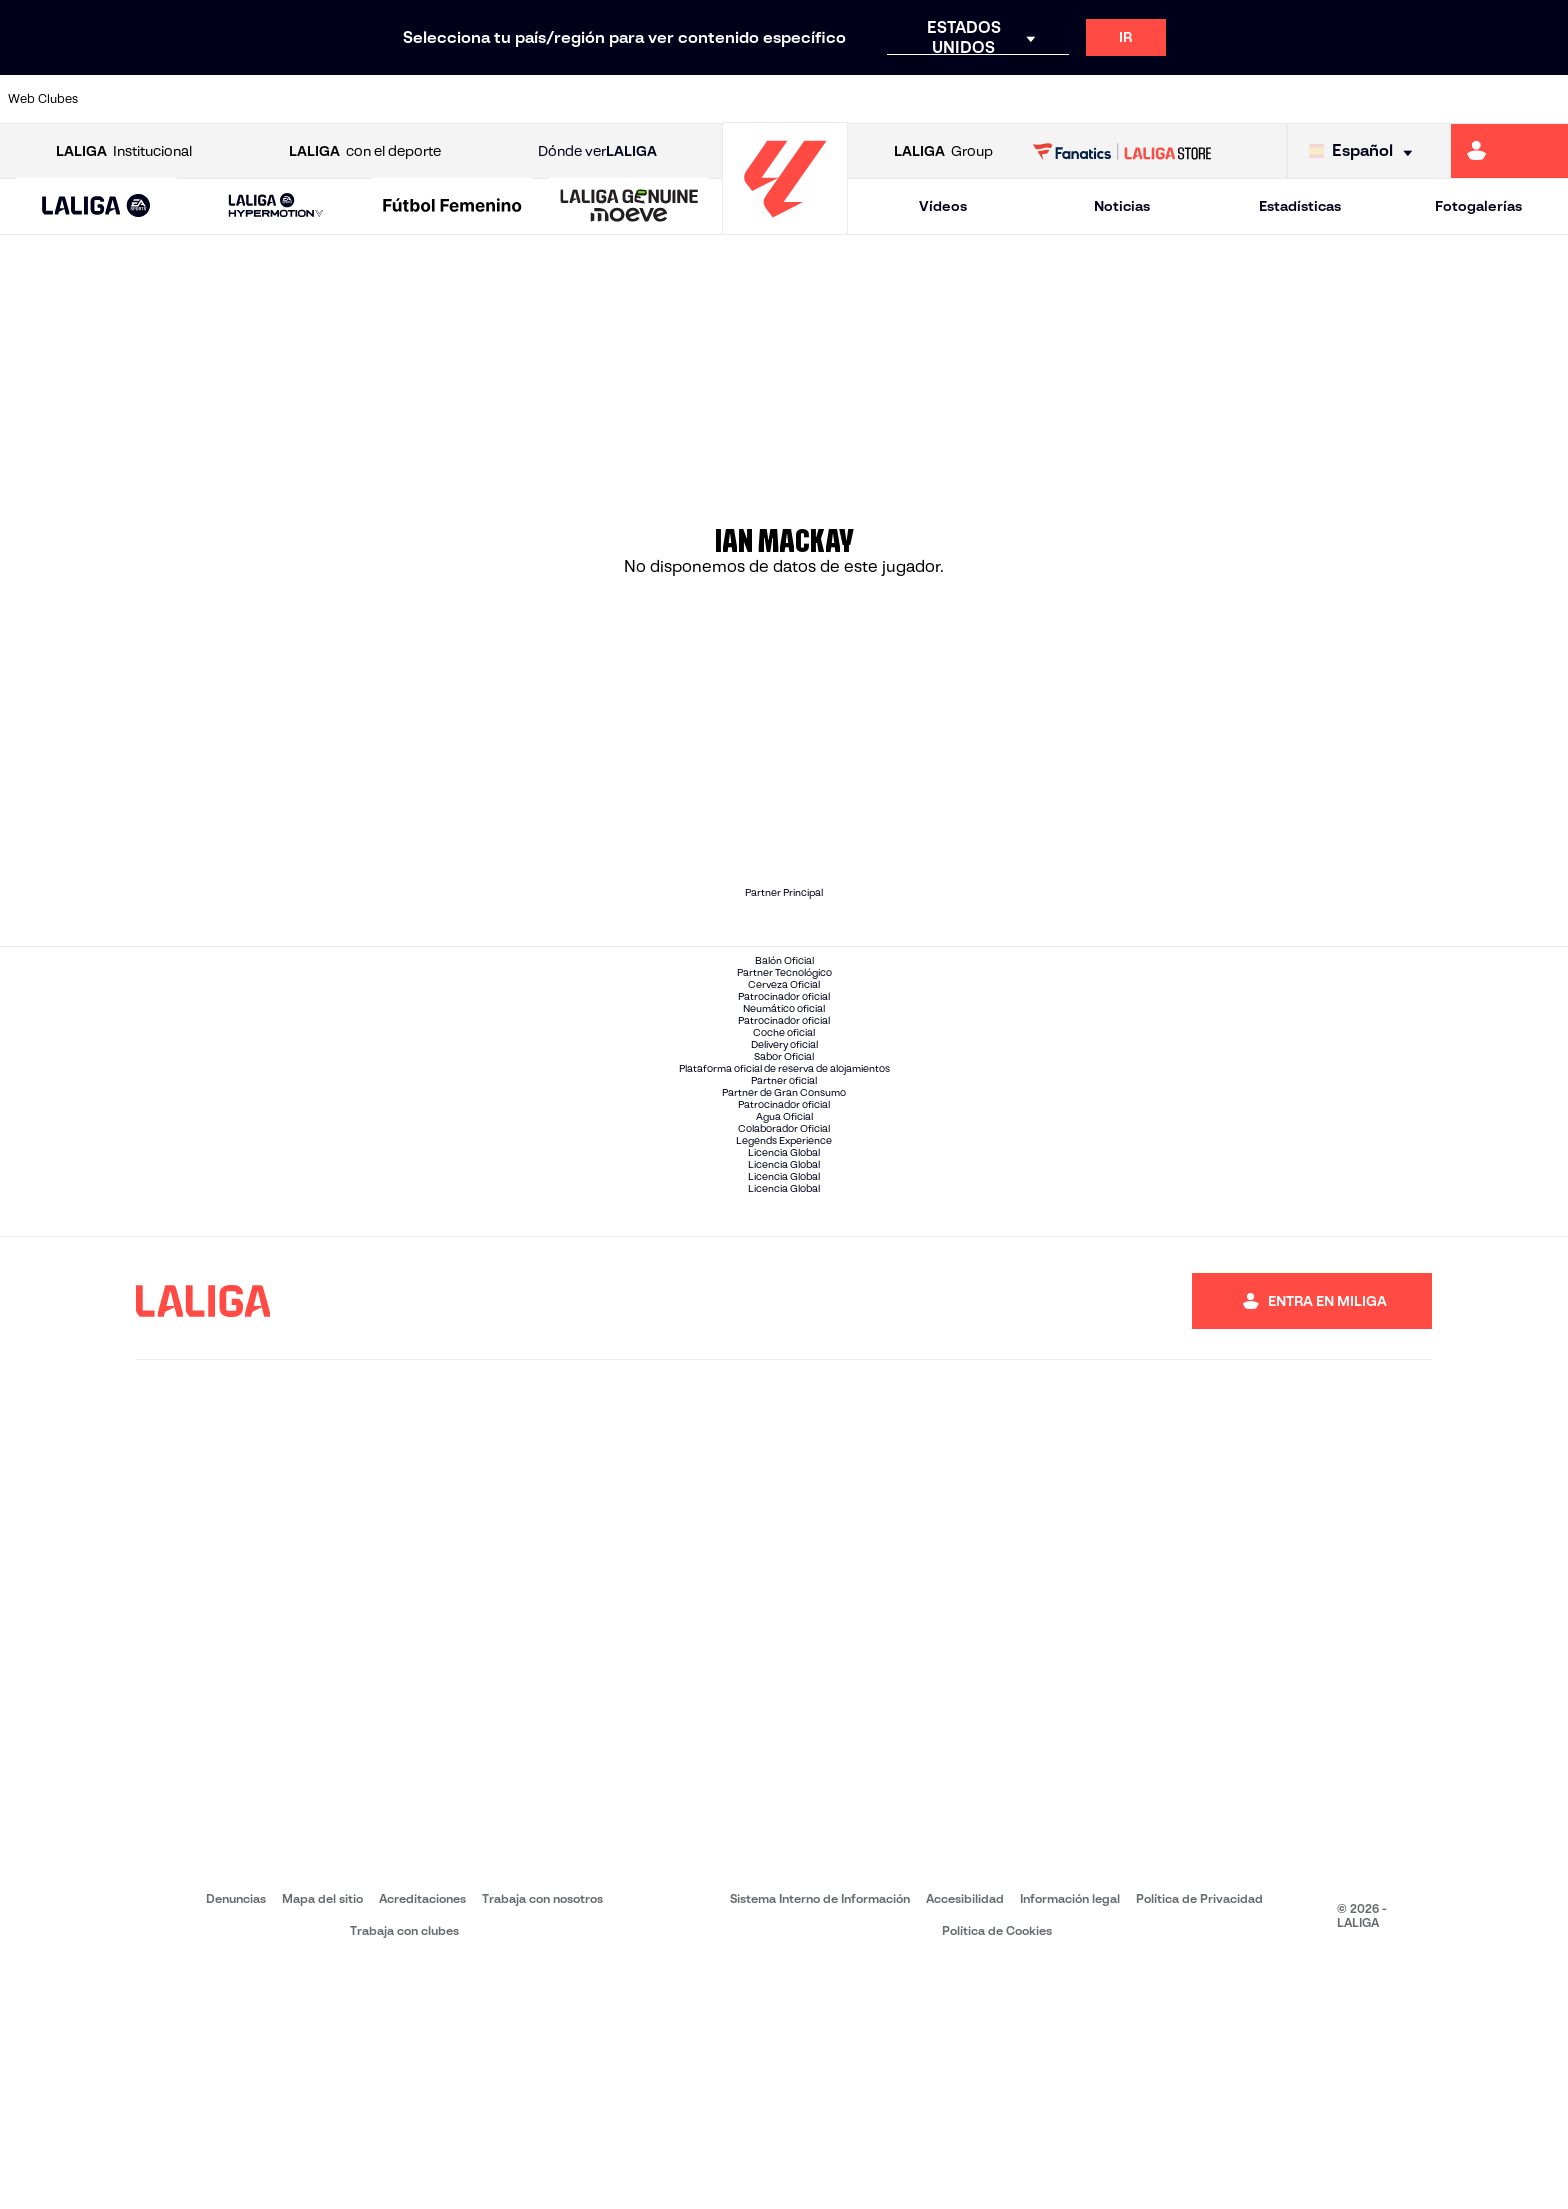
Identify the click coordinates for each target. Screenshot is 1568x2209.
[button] (96, 206)
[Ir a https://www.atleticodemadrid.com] (211, 99)
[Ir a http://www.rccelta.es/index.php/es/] (878, 99)
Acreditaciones (422, 2138)
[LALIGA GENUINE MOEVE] (629, 207)
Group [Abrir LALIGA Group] (943, 151)
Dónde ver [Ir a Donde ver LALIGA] (597, 151)
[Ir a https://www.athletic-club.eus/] (137, 99)
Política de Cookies (997, 2170)
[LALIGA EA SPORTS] (96, 207)
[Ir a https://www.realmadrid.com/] (1174, 99)
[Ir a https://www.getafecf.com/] (582, 99)
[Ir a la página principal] (785, 225)
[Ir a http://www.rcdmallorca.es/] (1026, 99)
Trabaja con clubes (404, 2170)
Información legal (1070, 2138)
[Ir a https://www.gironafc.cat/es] (656, 99)
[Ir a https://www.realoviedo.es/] (1249, 99)
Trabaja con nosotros (542, 2138)
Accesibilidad (965, 2138)
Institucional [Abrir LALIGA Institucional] (124, 151)
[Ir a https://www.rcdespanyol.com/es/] (952, 99)
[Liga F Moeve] (452, 207)
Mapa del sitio (322, 2138)
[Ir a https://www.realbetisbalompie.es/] (1100, 99)
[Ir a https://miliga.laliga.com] (1509, 151)
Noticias (1122, 206)
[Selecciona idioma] (1365, 151)
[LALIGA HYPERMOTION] (276, 206)
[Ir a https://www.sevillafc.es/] (1397, 99)
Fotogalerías (1478, 206)
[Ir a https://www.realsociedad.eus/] (1323, 99)
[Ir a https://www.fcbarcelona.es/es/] (508, 99)
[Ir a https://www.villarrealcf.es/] (1545, 99)
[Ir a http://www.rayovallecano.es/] (804, 99)
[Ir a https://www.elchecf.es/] (433, 99)
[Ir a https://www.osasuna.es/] (285, 99)
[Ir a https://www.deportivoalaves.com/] (359, 99)
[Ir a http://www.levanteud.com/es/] (730, 99)
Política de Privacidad (1199, 2138)
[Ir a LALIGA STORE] (1122, 151)
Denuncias (236, 2138)
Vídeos (943, 206)
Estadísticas (1300, 206)
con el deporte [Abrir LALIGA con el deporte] (365, 151)
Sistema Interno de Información (820, 2138)
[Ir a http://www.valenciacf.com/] (1471, 99)
